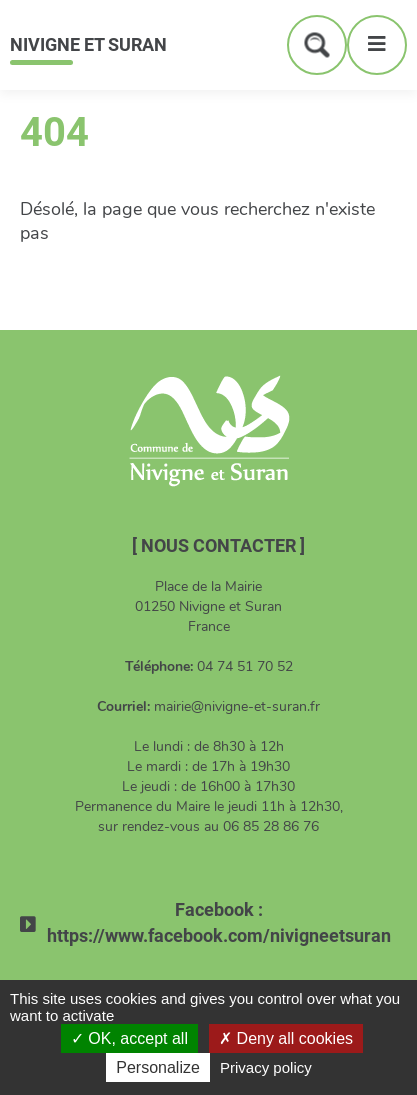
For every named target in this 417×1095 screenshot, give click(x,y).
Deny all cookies (286, 1038)
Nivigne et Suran (88, 44)
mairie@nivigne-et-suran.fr (237, 706)
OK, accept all (129, 1038)
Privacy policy (266, 1067)
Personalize (158, 1067)
